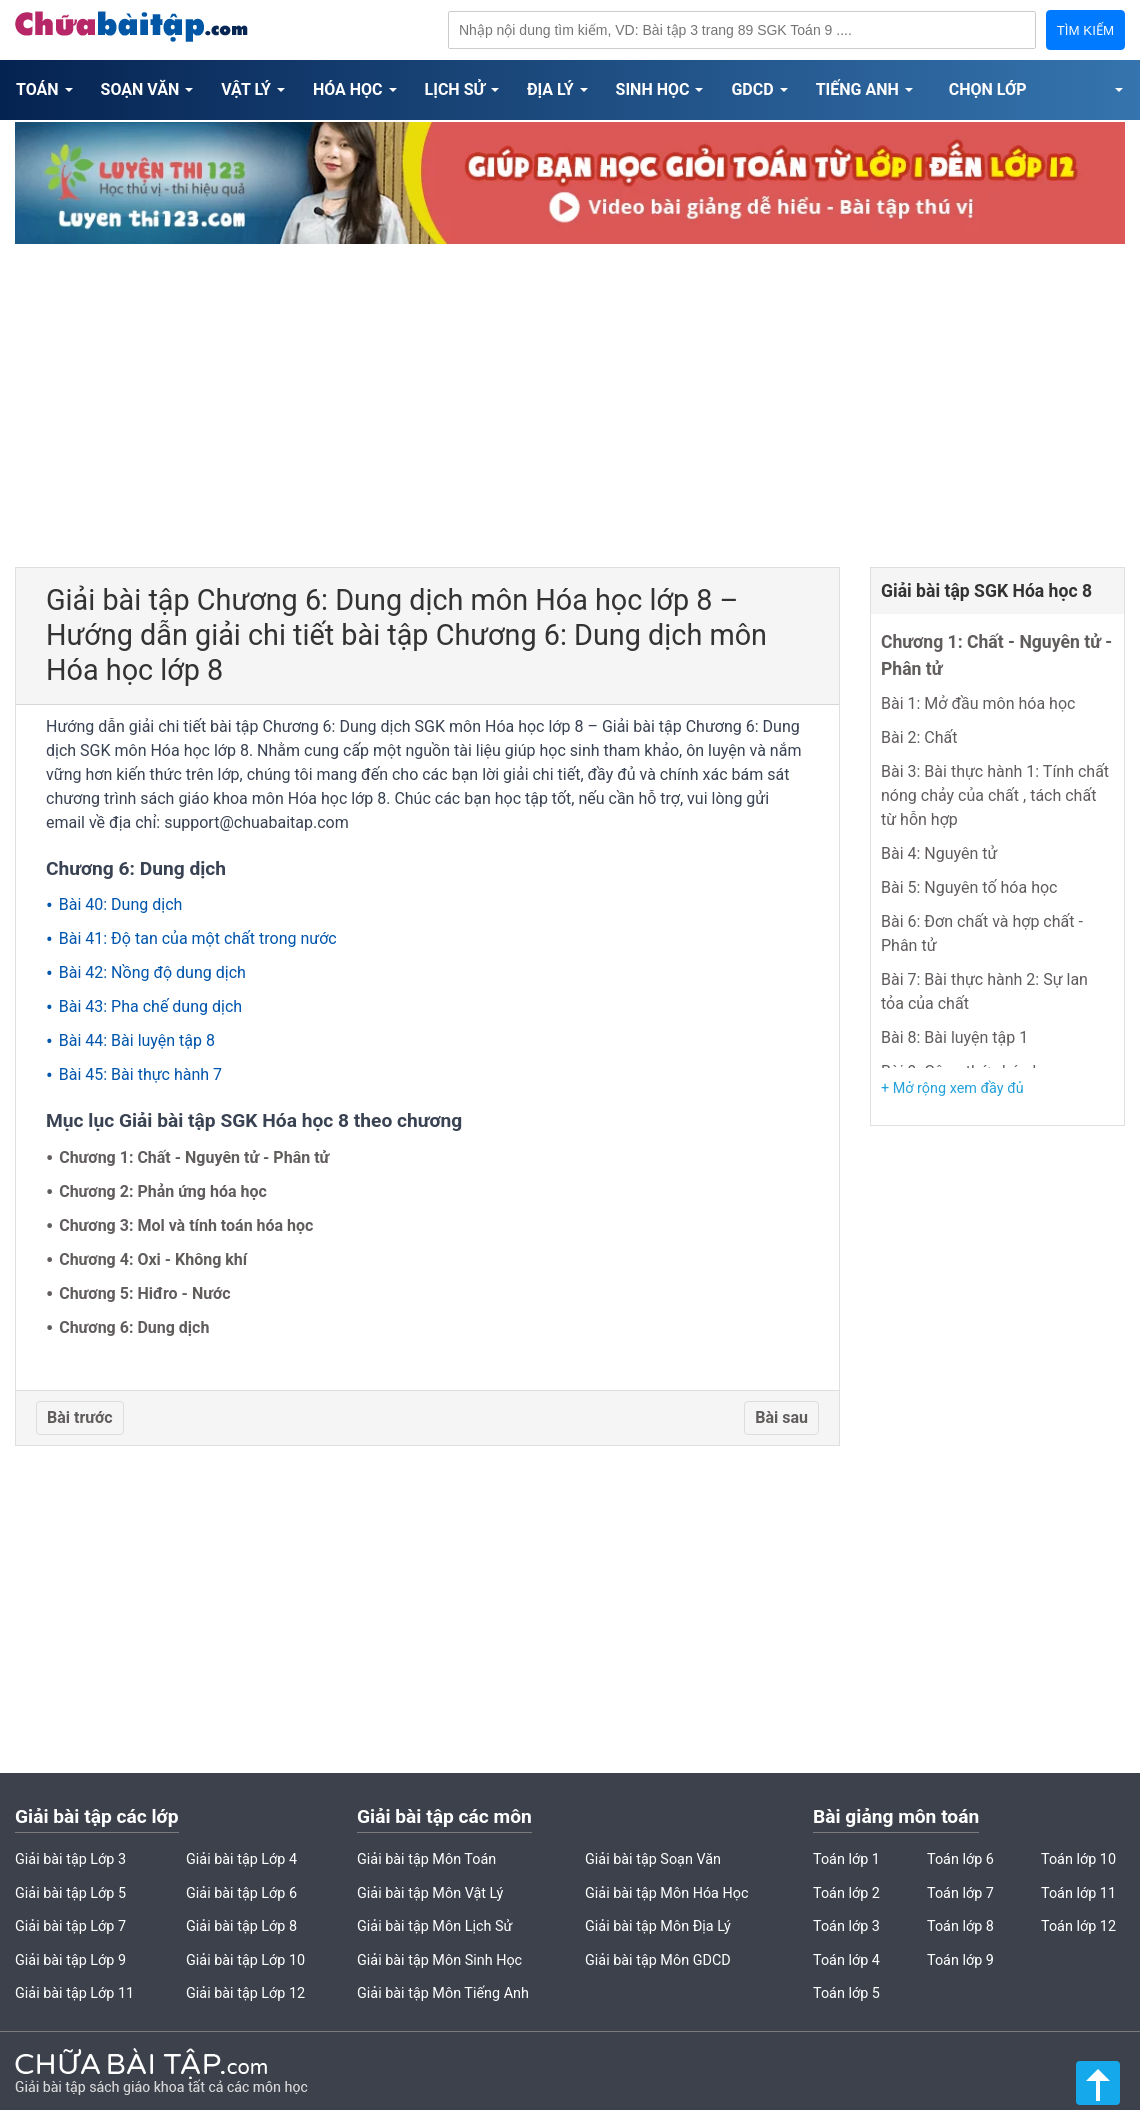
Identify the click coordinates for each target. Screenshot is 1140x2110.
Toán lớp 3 (846, 1926)
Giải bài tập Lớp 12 (245, 1993)
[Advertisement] (570, 397)
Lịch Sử (455, 89)
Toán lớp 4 (846, 1960)
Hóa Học (348, 89)
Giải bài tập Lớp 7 (70, 1926)
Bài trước (80, 1417)
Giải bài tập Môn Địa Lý (658, 1926)
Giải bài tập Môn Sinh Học (439, 1960)
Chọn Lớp (988, 89)
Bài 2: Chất (919, 737)
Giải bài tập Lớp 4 (241, 1859)
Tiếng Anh (857, 89)
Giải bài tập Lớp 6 (241, 1893)
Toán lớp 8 (960, 1926)
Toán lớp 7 (960, 1893)
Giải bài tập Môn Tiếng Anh (443, 1993)
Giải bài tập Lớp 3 (70, 1859)
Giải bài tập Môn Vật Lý (430, 1893)
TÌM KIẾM (1085, 30)
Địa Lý (550, 89)
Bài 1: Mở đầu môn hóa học (978, 703)
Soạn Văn (140, 89)
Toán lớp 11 (1078, 1893)
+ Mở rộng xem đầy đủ (952, 1088)
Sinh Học (653, 89)
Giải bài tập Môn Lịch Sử (434, 1926)
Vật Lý (246, 89)
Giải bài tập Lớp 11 (74, 1993)
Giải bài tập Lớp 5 (70, 1893)
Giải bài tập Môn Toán (426, 1859)
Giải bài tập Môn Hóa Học (667, 1893)
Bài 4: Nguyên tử (939, 853)
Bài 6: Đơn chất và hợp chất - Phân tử (982, 933)
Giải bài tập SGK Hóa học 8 (986, 591)
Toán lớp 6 (960, 1859)
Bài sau (781, 1417)
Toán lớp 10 (1078, 1859)
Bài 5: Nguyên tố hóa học (969, 887)
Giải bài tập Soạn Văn (653, 1859)
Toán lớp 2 (846, 1893)
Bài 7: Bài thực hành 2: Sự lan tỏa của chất (984, 991)
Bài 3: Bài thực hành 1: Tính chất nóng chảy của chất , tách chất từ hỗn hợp (995, 795)
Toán (37, 89)
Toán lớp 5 (846, 1993)
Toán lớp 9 (960, 1960)
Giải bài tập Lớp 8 (241, 1926)
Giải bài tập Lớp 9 (70, 1960)
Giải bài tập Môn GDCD (658, 1960)
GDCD (752, 89)
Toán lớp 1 (846, 1859)
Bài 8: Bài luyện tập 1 (954, 1037)
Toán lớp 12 (1078, 1926)
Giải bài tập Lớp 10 (245, 1960)
